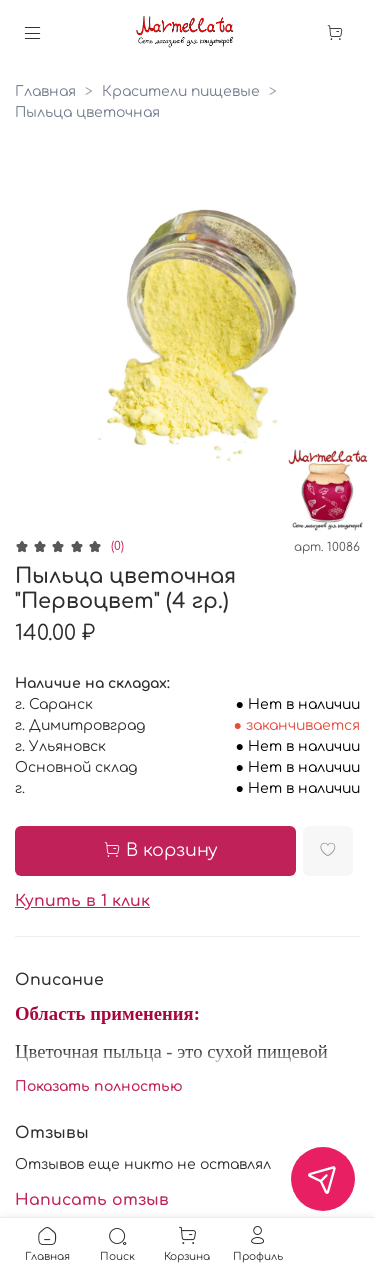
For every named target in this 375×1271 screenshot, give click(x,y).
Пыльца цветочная (87, 112)
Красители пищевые (181, 91)
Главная (45, 91)
